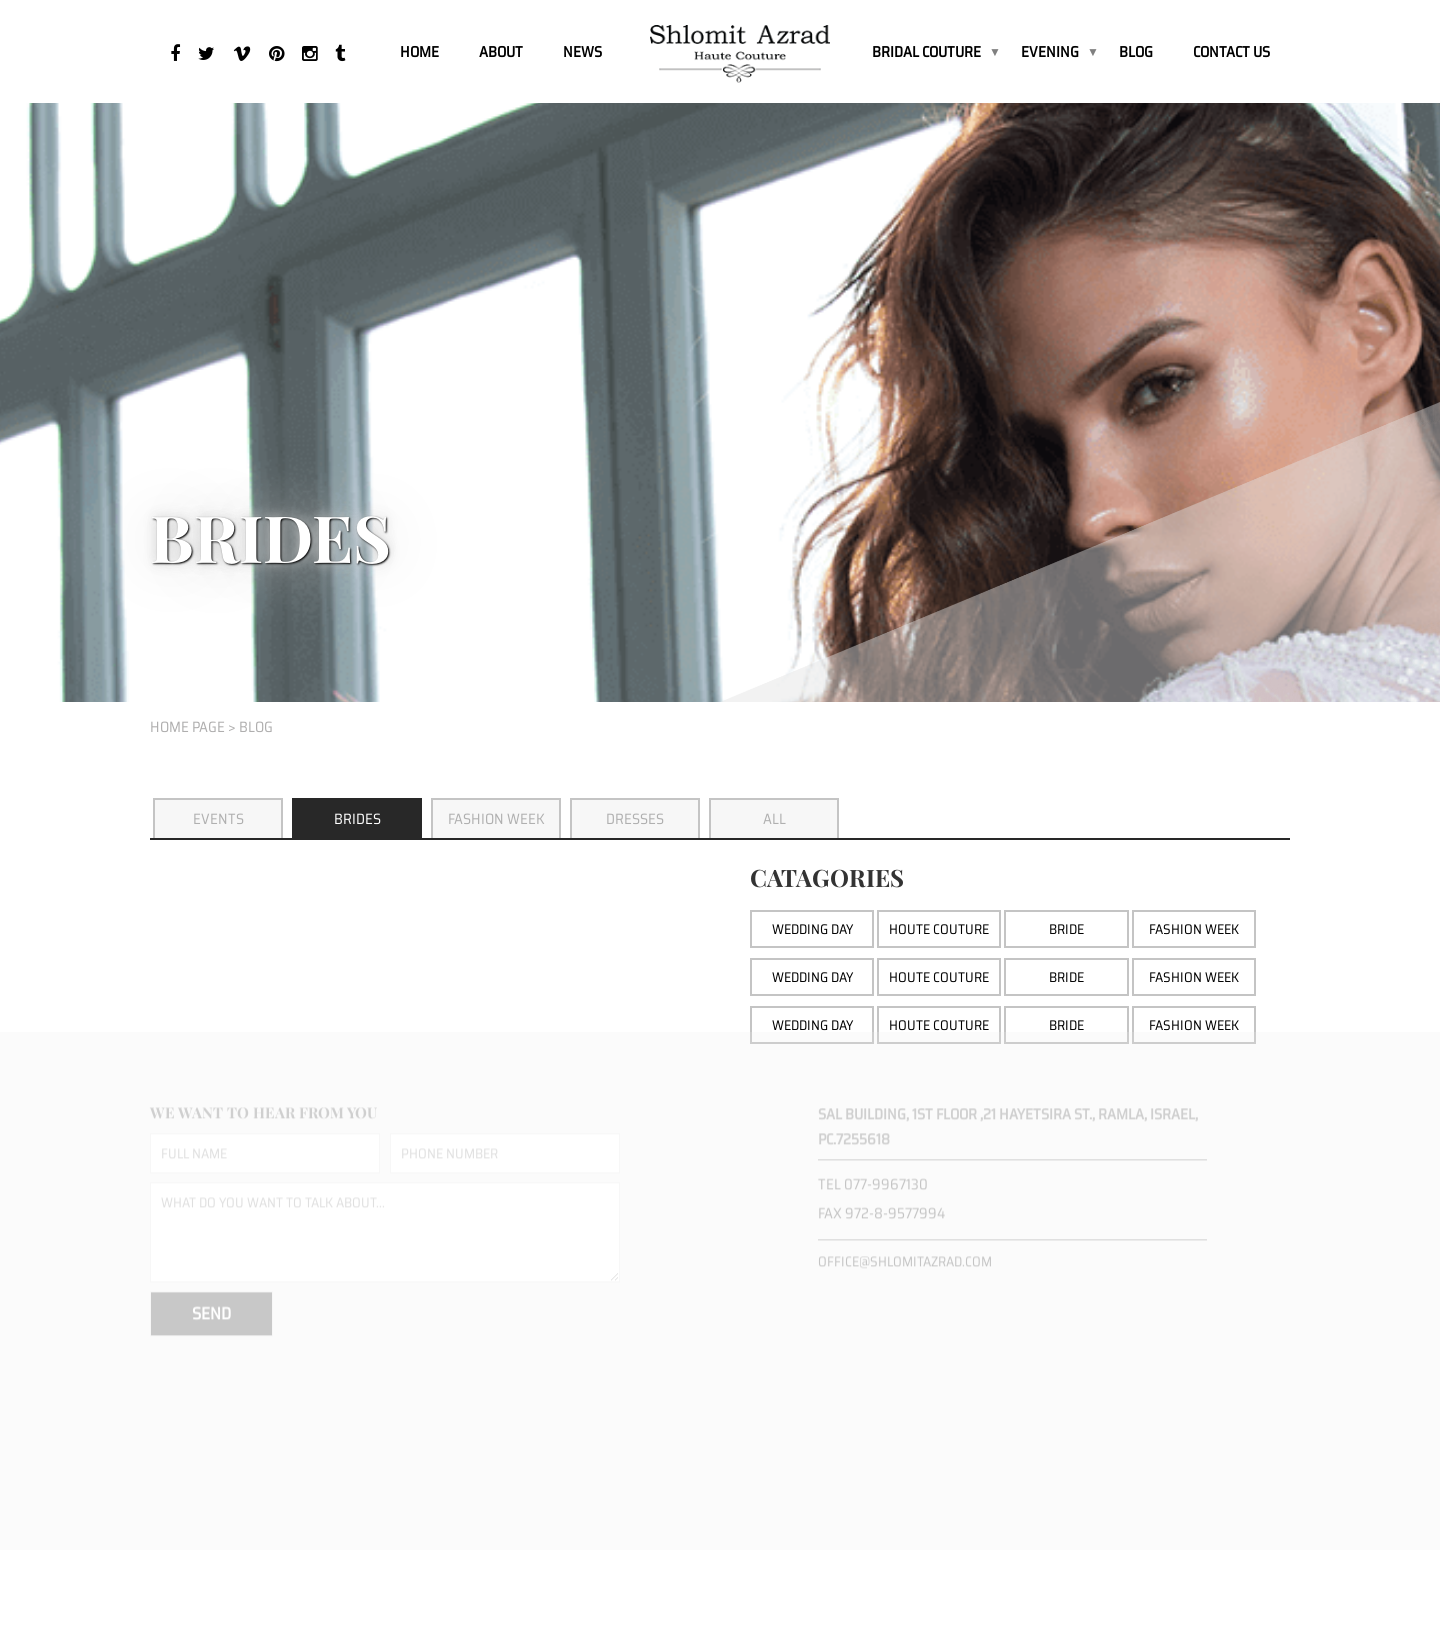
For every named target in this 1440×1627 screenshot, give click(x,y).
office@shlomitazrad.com (905, 1250)
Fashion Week (496, 819)
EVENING (1050, 52)
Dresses (635, 819)
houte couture (939, 1018)
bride (1066, 1018)
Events (218, 819)
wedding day (812, 1018)
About (501, 52)
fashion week (1194, 1018)
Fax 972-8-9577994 (881, 1202)
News (582, 52)
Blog (1136, 52)
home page (187, 727)
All (774, 819)
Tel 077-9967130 (873, 1173)
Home (419, 52)
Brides (357, 819)
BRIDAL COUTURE (926, 52)
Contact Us (1231, 52)
